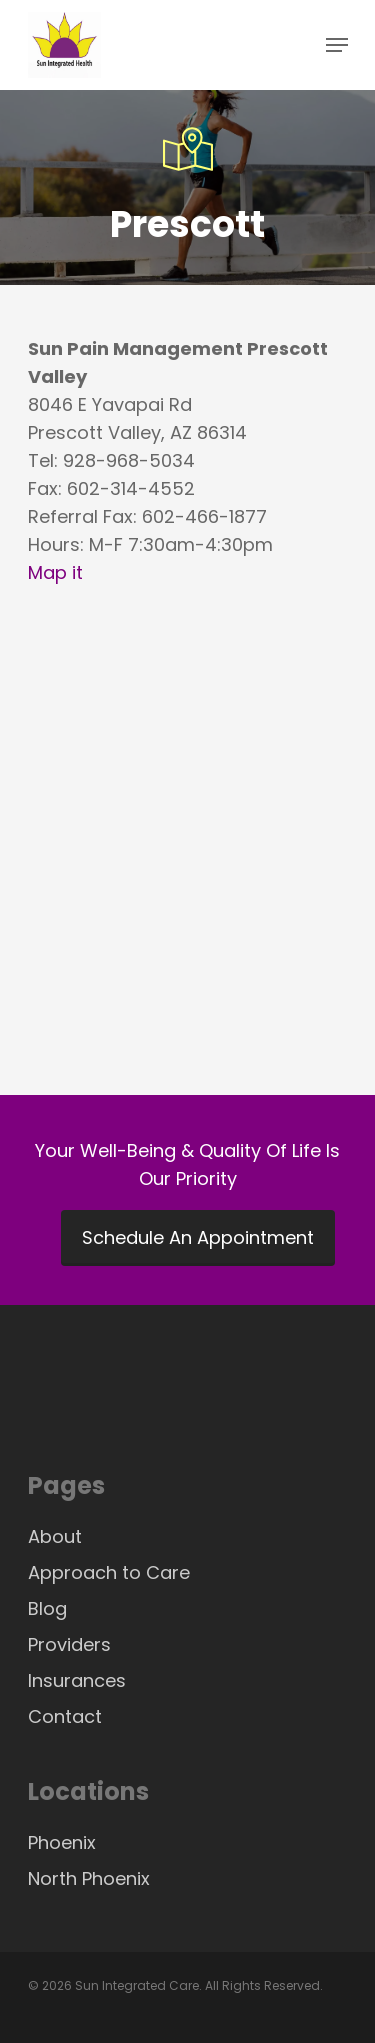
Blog (47, 1608)
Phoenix (62, 1842)
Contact (65, 1716)
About (55, 1536)
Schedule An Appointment (198, 1237)
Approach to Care (109, 1572)
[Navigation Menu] (337, 45)
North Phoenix (89, 1878)
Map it (55, 572)
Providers (69, 1644)
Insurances (77, 1680)
